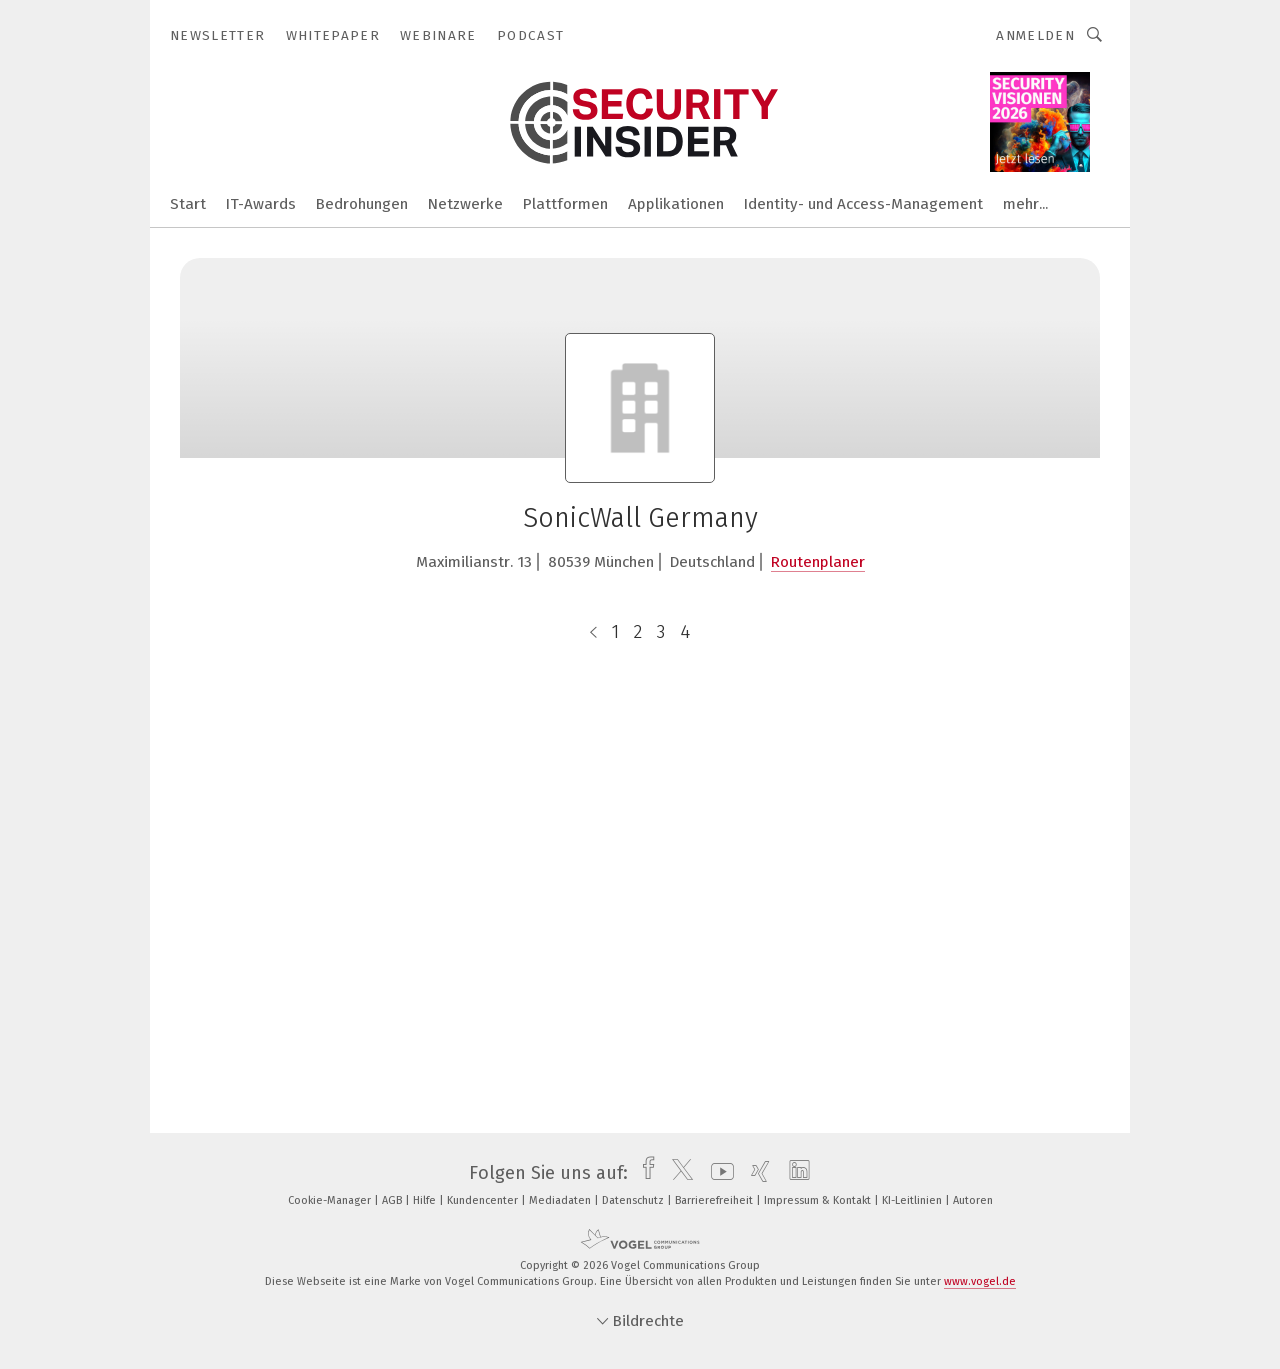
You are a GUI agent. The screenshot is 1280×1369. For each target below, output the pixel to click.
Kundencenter (484, 1200)
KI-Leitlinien (913, 1200)
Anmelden (1035, 35)
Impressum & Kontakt (819, 1200)
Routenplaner (818, 562)
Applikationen (676, 204)
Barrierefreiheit (715, 1200)
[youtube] (717, 1173)
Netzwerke (465, 204)
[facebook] (643, 1173)
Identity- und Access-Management (863, 204)
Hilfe (426, 1200)
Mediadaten (561, 1200)
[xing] (755, 1173)
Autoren (973, 1200)
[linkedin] (794, 1173)
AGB (393, 1200)
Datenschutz (634, 1200)
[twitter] (677, 1173)
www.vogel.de (980, 1281)
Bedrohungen (362, 204)
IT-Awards (261, 204)
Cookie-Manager (331, 1200)
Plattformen (565, 204)
